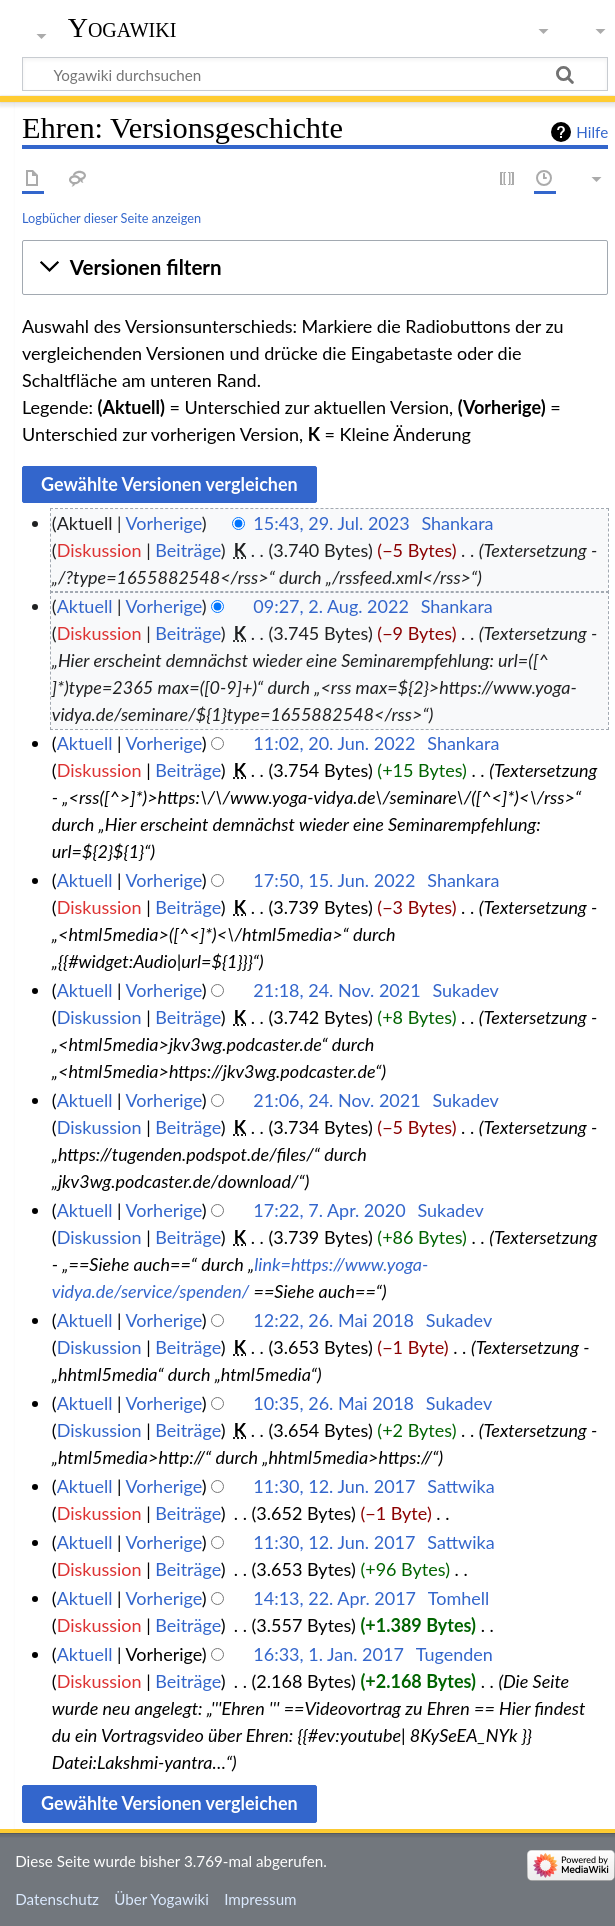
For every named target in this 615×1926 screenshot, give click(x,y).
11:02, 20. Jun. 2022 (334, 743)
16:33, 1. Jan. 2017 (328, 1654)
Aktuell (85, 606)
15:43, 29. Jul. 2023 (331, 523)
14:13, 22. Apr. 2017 (334, 1598)
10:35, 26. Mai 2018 (333, 1403)
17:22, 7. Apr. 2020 (329, 1210)
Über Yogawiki (161, 1899)
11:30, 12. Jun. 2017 (334, 1486)
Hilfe (592, 132)
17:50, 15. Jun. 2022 (334, 880)
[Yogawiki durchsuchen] (315, 74)
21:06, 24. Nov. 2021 (336, 1100)
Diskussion (99, 550)
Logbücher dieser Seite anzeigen (111, 218)
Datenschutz (57, 1899)
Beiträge (187, 550)
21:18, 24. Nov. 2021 (336, 990)
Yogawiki (122, 27)
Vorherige (164, 523)
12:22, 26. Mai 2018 (333, 1320)
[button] (315, 268)
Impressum (260, 1899)
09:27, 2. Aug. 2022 (331, 606)
